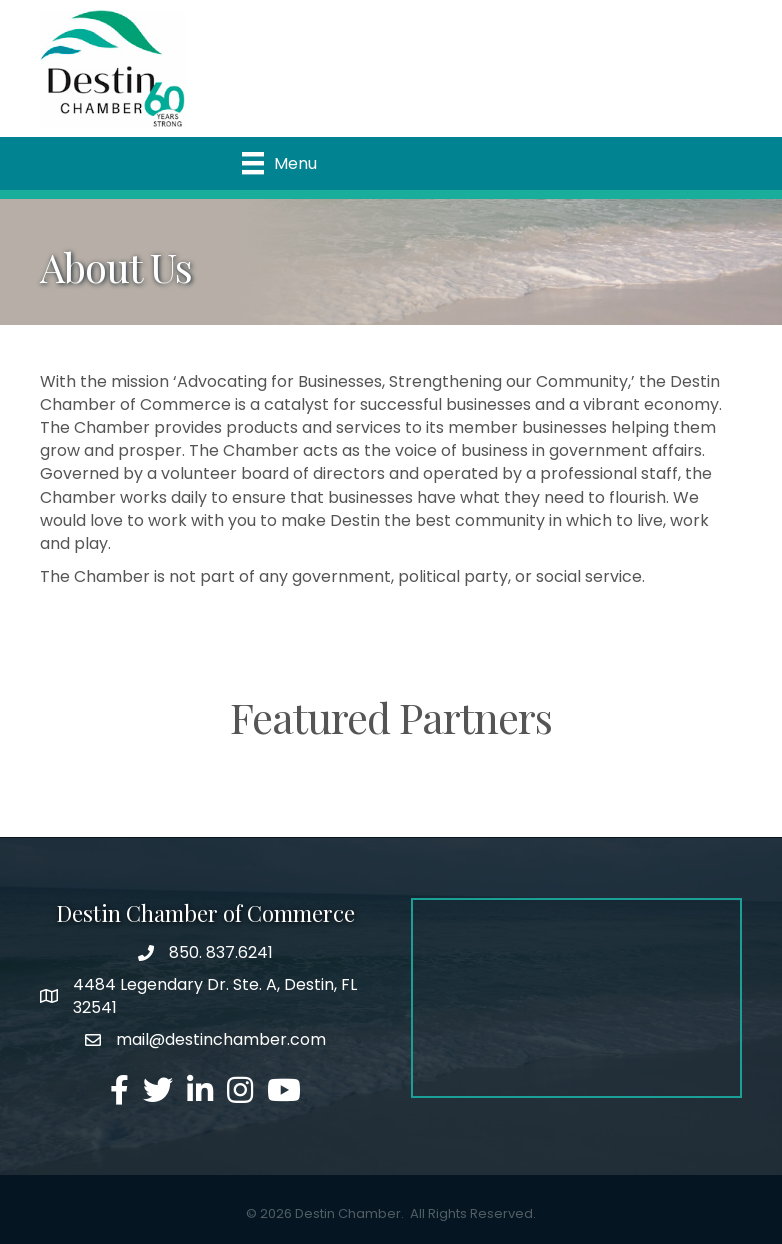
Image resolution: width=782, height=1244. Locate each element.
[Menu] (279, 163)
